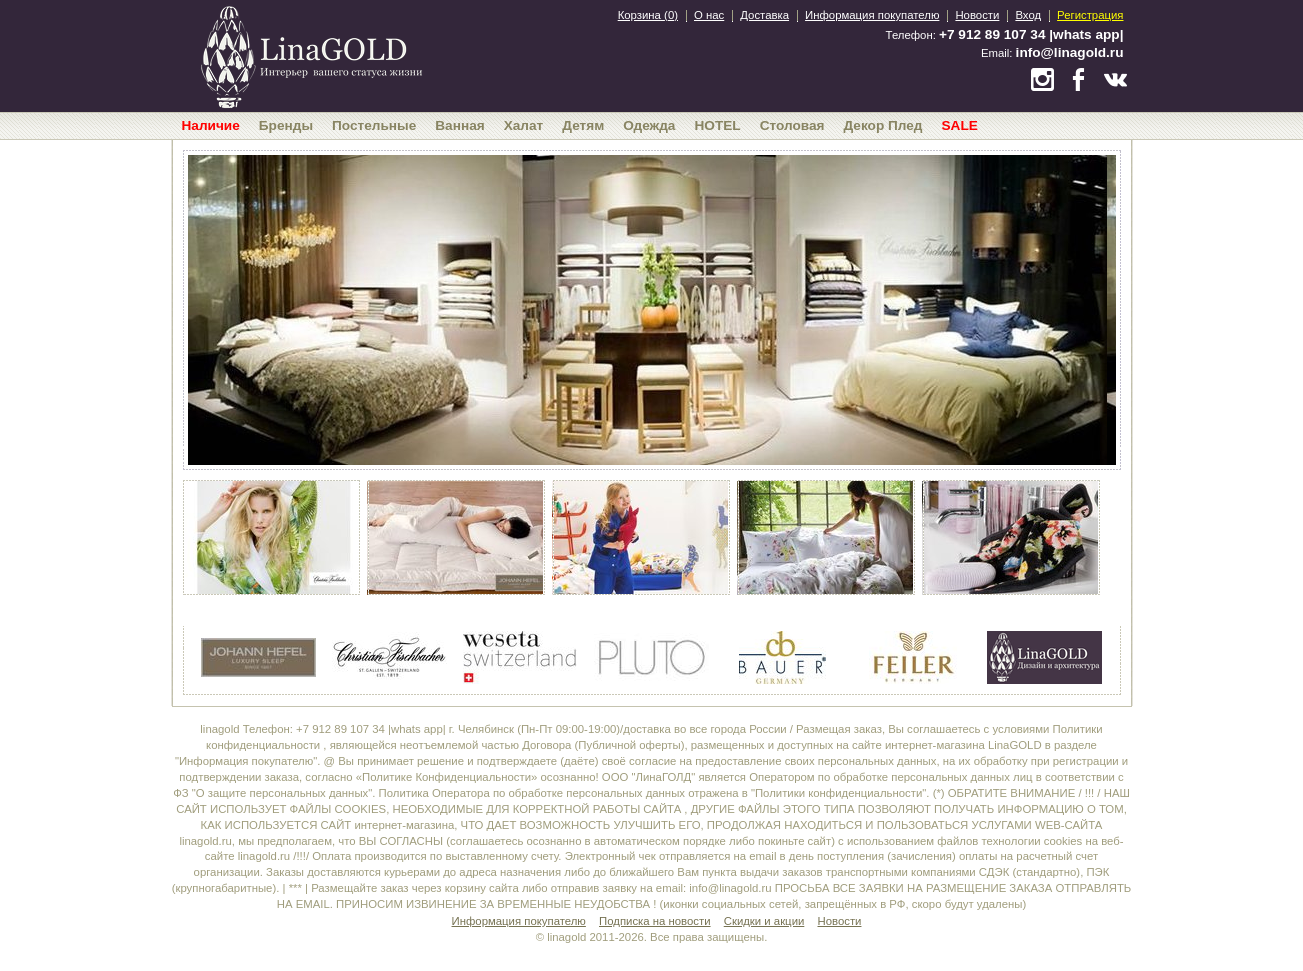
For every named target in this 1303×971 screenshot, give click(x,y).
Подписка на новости (655, 921)
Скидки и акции (764, 921)
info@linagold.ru (1070, 52)
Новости (977, 15)
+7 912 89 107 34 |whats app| (1031, 34)
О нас (709, 15)
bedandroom (311, 55)
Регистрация (1090, 15)
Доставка (764, 15)
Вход (1028, 15)
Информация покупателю (872, 15)
